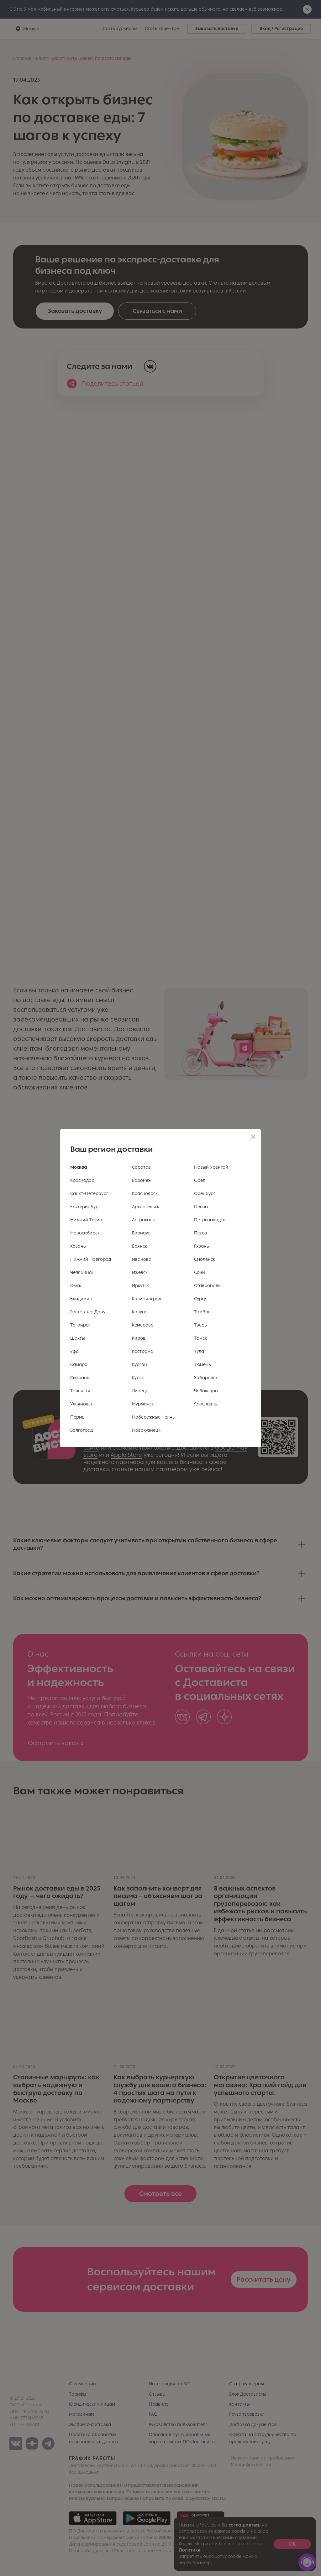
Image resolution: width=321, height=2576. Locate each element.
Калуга (139, 1312)
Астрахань (143, 1220)
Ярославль (205, 1404)
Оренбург (204, 1193)
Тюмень (202, 1364)
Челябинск (81, 1272)
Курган (139, 1364)
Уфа (74, 1351)
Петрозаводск (209, 1220)
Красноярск (145, 1193)
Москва (78, 1167)
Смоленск (204, 1259)
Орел (199, 1180)
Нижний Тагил (86, 1220)
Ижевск (140, 1272)
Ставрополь (207, 1285)
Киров (138, 1338)
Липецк (140, 1391)
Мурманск (143, 1404)
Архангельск (145, 1206)
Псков (200, 1233)
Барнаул (141, 1233)
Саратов (141, 1167)
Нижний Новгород (90, 1259)
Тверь (200, 1325)
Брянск (139, 1246)
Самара (78, 1364)
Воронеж (141, 1180)
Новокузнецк (146, 1430)
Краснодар (82, 1180)
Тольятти (80, 1391)
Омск (75, 1285)
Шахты (77, 1338)
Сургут (201, 1298)
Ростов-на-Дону (87, 1312)
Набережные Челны (154, 1417)
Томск (200, 1338)
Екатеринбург (85, 1206)
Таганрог (80, 1325)
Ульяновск (81, 1404)
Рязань (201, 1246)
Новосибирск (85, 1233)
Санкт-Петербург (89, 1193)
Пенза (201, 1206)
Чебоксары (206, 1391)
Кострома (142, 1351)
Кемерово (143, 1325)
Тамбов (202, 1312)
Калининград (146, 1298)
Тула (199, 1351)
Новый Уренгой (211, 1167)
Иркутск (140, 1285)
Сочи (199, 1272)
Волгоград (81, 1430)
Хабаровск (206, 1377)
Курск (138, 1377)
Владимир (81, 1298)
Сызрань (79, 1377)
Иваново (141, 1259)
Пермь (77, 1417)
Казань (78, 1246)
